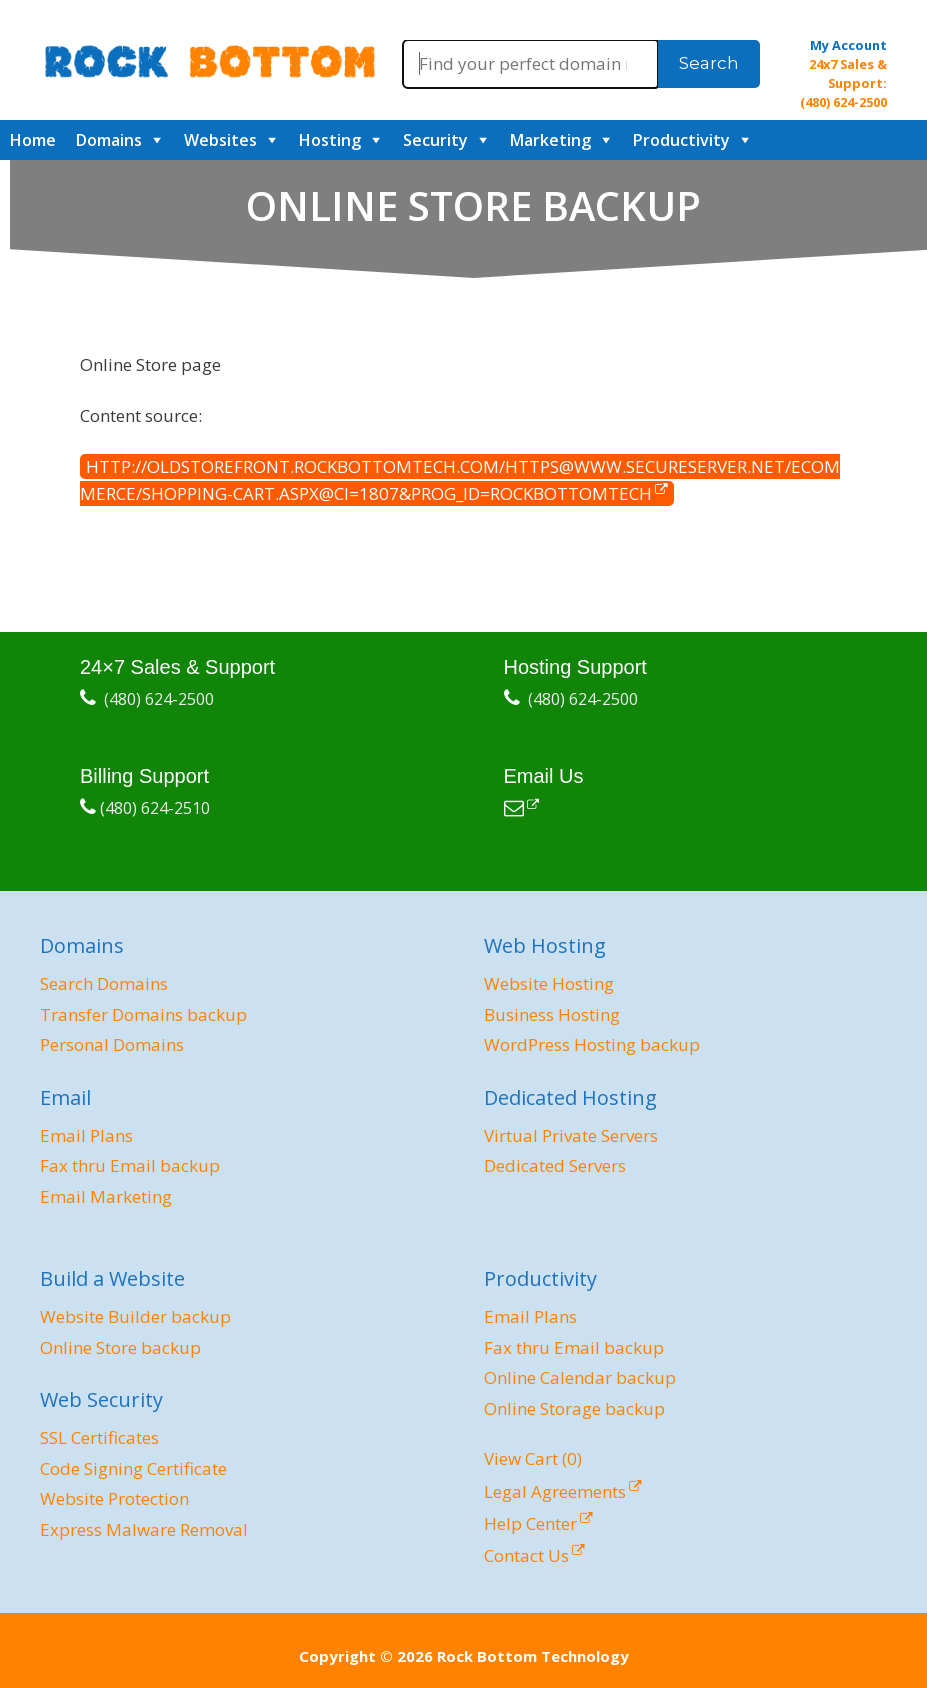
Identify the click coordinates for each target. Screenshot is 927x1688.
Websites (220, 140)
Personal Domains (112, 1044)
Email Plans (86, 1135)
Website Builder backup (135, 1316)
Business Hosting (552, 1014)
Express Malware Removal (144, 1529)
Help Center (530, 1523)
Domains (109, 140)
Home (33, 140)
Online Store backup (120, 1347)
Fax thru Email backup (130, 1165)
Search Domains (104, 983)
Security (435, 140)
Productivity (681, 140)
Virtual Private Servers (571, 1135)
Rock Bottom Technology (533, 1656)
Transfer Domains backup (143, 1014)
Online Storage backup (574, 1408)
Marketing (550, 140)
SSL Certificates (99, 1437)
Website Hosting (549, 983)
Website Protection (114, 1498)
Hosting (330, 140)
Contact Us (526, 1555)
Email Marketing (106, 1196)
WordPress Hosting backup (592, 1044)
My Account (848, 45)
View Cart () (533, 1458)
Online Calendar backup (580, 1377)
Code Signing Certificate (133, 1468)
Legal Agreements (555, 1491)
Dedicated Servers (555, 1165)
